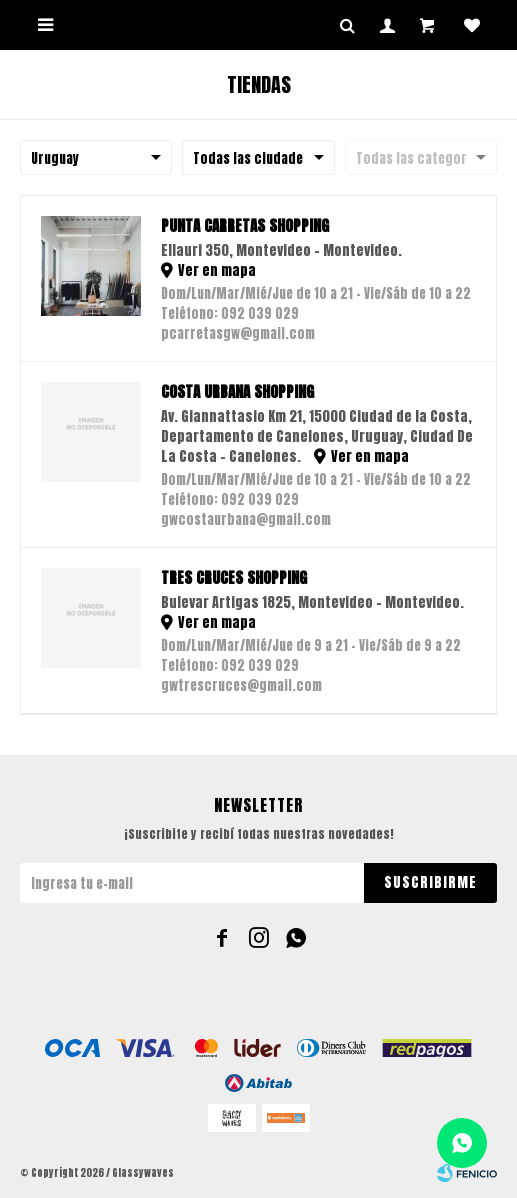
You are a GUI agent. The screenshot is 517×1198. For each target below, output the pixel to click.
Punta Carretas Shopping (245, 226)
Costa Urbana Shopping (237, 392)
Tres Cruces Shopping (234, 578)
